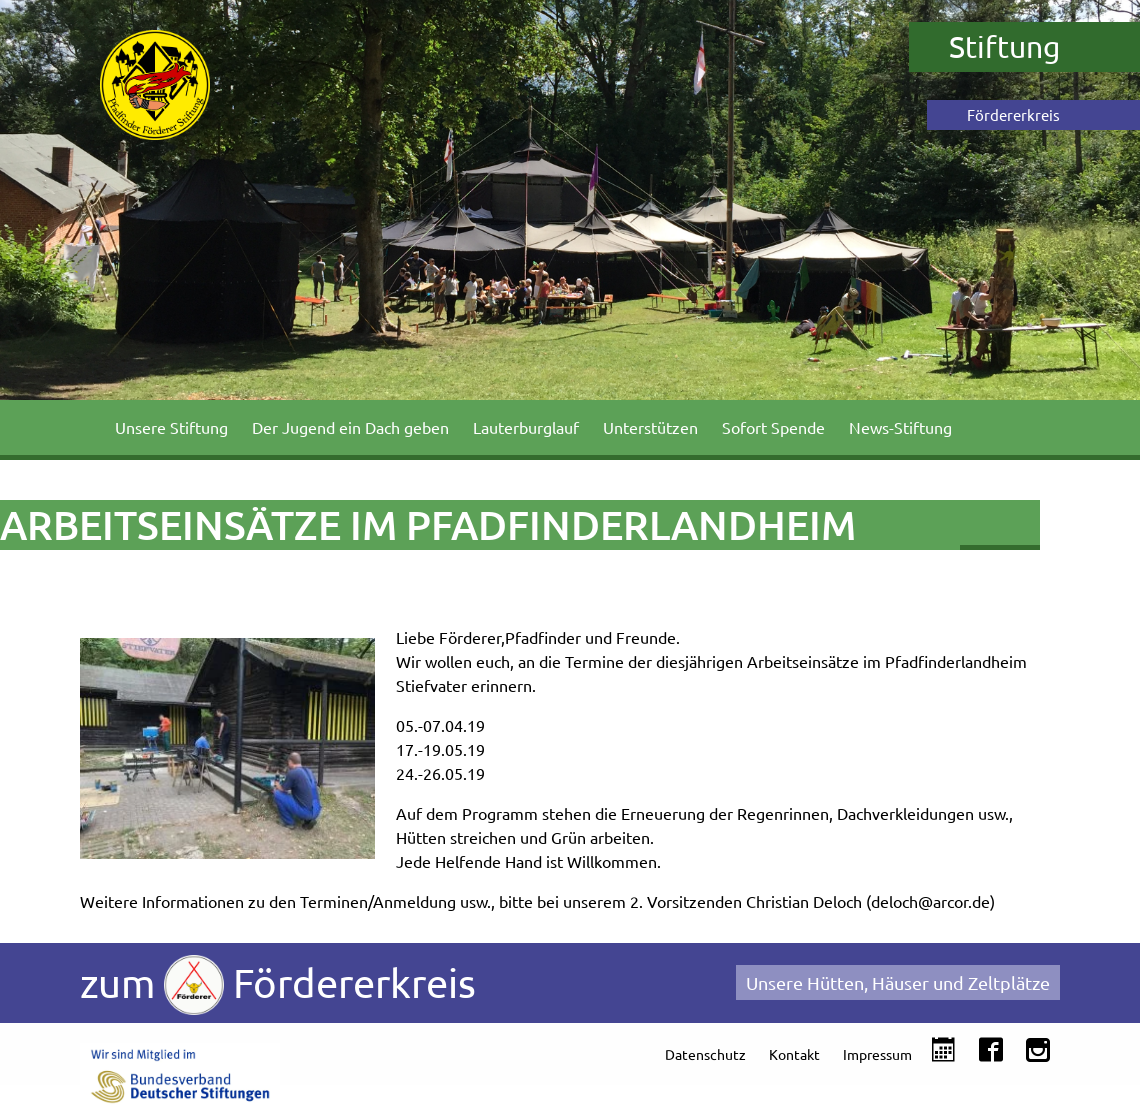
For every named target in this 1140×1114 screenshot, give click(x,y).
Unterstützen (650, 427)
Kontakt (794, 1054)
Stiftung (1004, 46)
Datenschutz (705, 1054)
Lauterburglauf (526, 427)
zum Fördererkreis (278, 985)
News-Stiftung (900, 427)
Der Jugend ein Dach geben (350, 427)
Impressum (877, 1054)
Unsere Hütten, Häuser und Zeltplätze (898, 982)
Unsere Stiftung (171, 427)
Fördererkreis (1013, 114)
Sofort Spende (773, 427)
